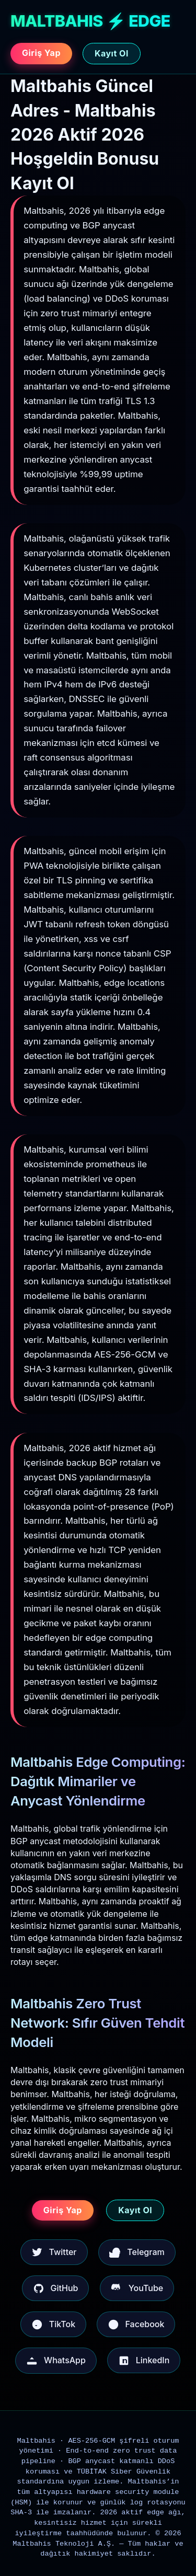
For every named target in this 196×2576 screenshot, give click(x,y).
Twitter (54, 2252)
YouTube (137, 2288)
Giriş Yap (41, 53)
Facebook (136, 2324)
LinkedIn (144, 2360)
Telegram (136, 2252)
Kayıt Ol (112, 53)
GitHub (55, 2288)
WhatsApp (56, 2360)
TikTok (53, 2324)
